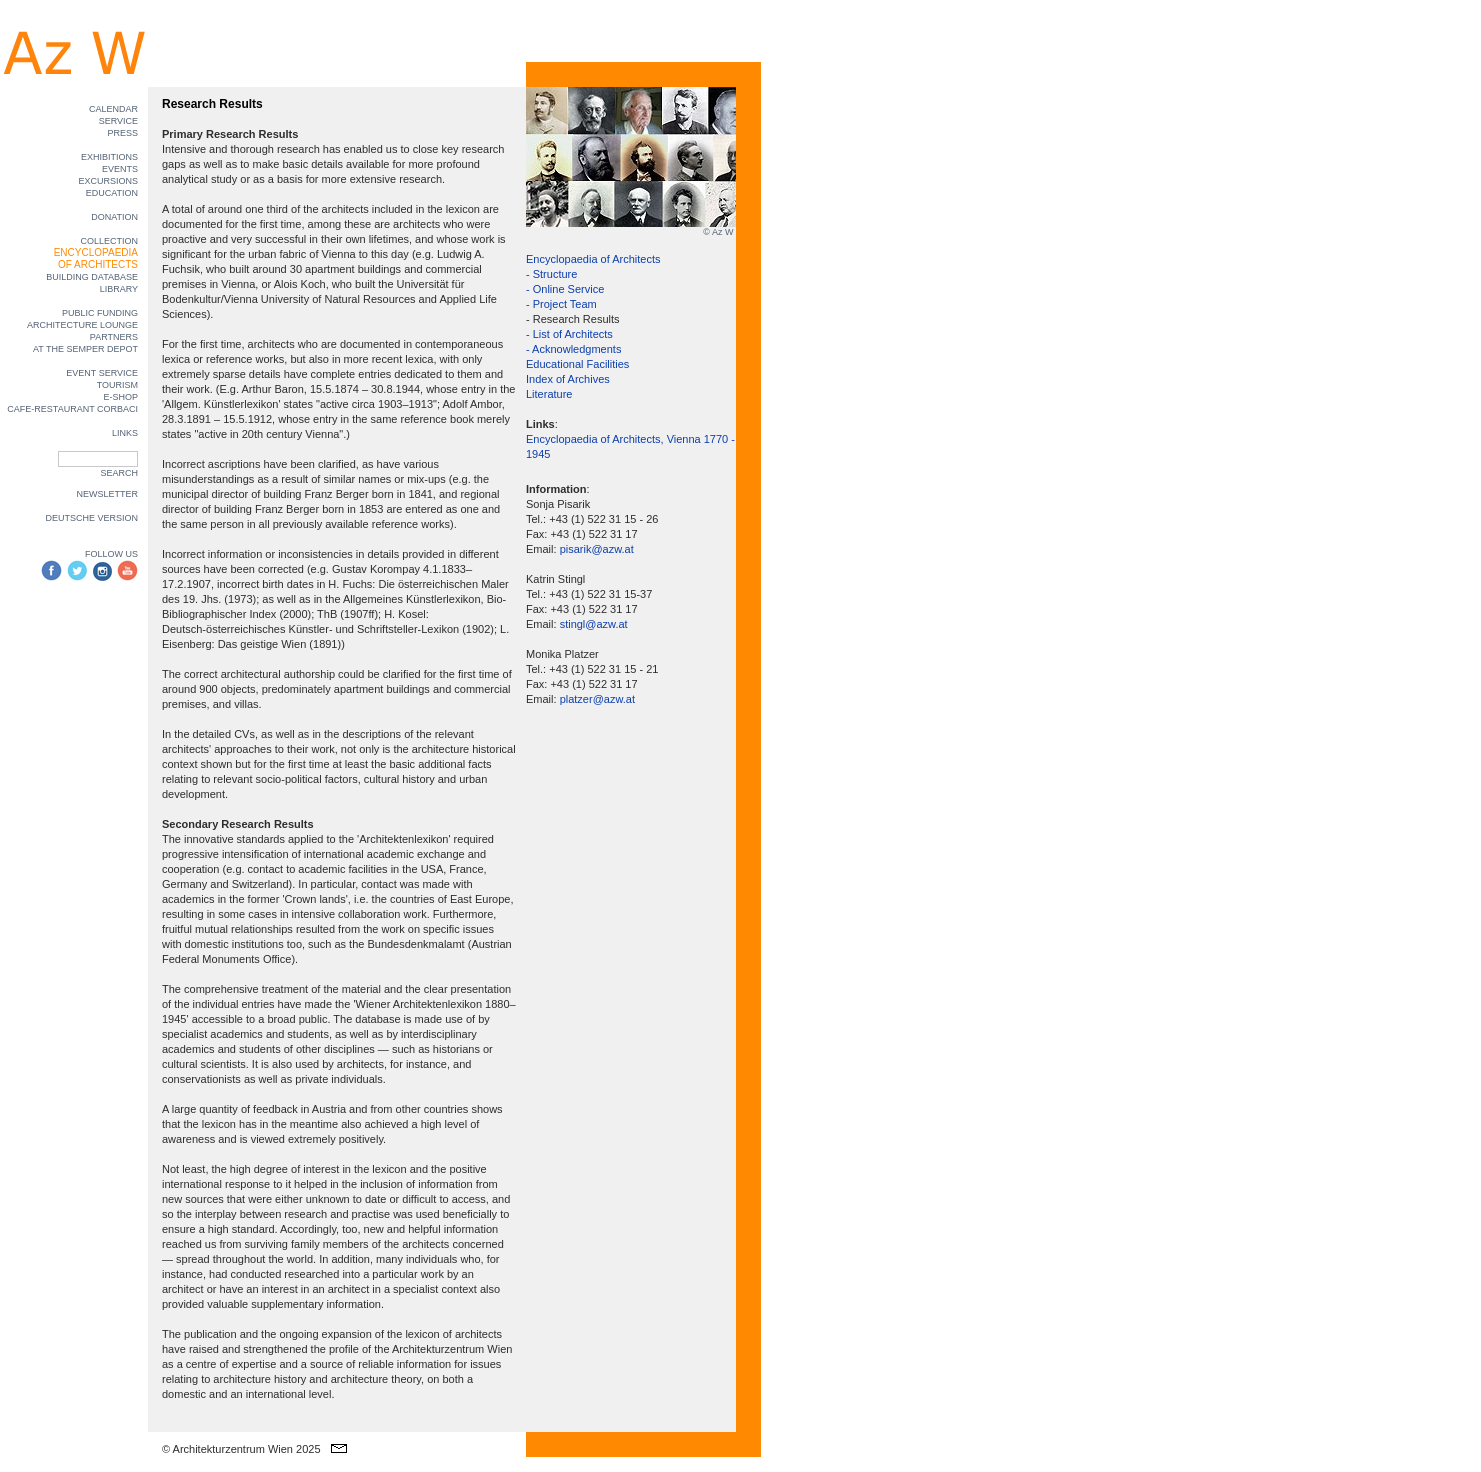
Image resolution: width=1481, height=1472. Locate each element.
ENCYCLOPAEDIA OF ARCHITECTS (96, 258)
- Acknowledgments (573, 349)
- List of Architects (569, 334)
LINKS (125, 433)
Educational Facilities (577, 364)
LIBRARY (119, 289)
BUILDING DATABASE (92, 277)
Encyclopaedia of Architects (593, 259)
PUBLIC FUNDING (100, 313)
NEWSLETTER (107, 494)
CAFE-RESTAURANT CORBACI (72, 409)
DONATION (114, 217)
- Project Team (561, 304)
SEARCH (119, 473)
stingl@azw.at (594, 624)
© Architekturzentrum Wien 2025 (241, 1449)
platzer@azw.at (597, 699)
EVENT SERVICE (102, 373)
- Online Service (565, 289)
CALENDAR (113, 109)
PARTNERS (114, 337)
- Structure (551, 274)
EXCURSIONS (108, 181)
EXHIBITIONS (109, 157)
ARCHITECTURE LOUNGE (82, 325)
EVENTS (120, 169)
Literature (549, 394)
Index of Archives (568, 379)
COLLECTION (109, 241)
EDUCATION (112, 193)
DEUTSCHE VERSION (91, 518)
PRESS (122, 133)
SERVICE (118, 121)
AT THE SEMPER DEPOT (85, 349)
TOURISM (117, 385)
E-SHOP (120, 397)
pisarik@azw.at (597, 549)
